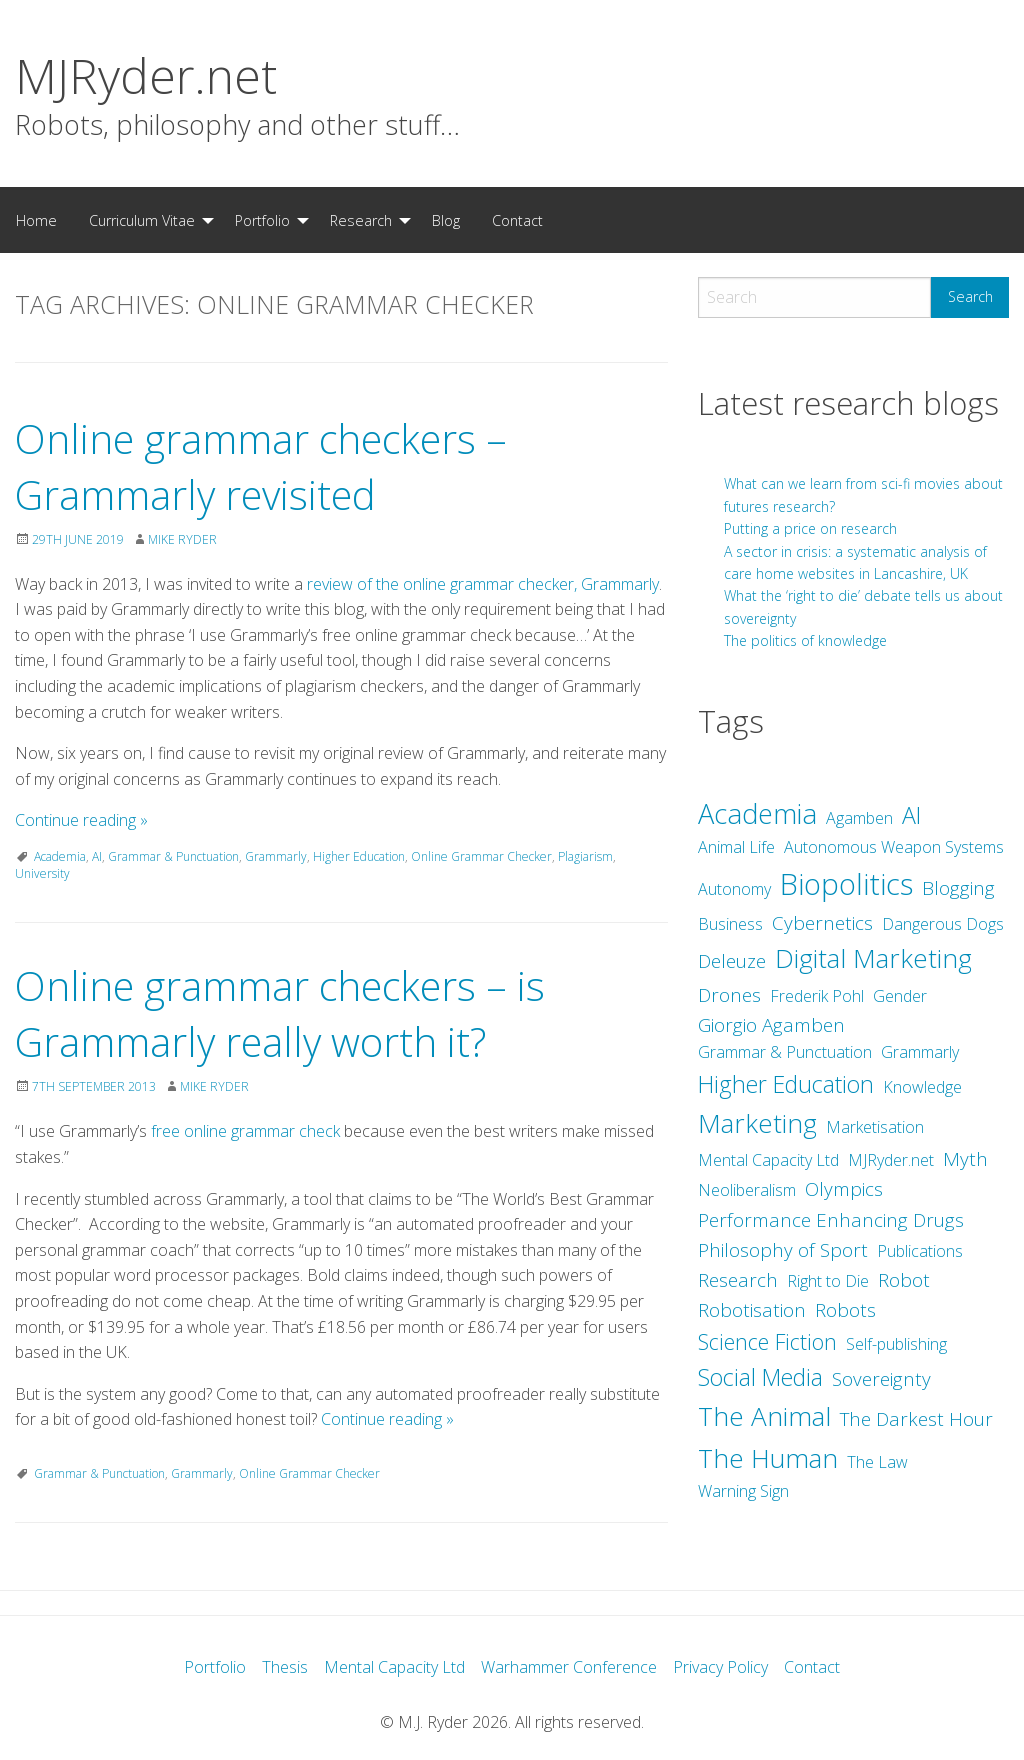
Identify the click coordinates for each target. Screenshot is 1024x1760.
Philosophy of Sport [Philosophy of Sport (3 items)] (783, 1250)
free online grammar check (245, 1131)
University (42, 873)
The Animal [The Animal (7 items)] (764, 1416)
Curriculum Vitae (142, 220)
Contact (517, 220)
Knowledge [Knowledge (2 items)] (922, 1087)
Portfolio (262, 220)
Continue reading (81, 820)
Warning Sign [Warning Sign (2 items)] (743, 1491)
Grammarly (276, 856)
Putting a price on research (810, 528)
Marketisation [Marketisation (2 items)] (875, 1127)
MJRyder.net (146, 75)
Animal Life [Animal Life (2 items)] (736, 847)
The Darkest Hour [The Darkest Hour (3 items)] (916, 1419)
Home (36, 220)
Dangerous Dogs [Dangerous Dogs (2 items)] (943, 924)
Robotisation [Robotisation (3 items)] (752, 1310)
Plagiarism (585, 856)
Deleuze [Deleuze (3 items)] (732, 961)
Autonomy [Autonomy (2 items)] (734, 889)
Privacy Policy (720, 1667)
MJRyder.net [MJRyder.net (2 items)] (891, 1160)
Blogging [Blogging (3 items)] (958, 888)
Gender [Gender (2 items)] (900, 996)
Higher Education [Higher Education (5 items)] (786, 1084)
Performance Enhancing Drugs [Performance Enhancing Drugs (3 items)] (831, 1220)
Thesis (285, 1667)
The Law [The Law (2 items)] (877, 1462)
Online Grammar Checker (481, 856)
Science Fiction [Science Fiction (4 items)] (767, 1341)
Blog (446, 220)
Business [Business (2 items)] (730, 924)
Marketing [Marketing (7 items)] (757, 1123)
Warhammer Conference (569, 1667)
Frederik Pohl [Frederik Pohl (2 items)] (817, 996)
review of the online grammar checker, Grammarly (483, 584)
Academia (60, 856)
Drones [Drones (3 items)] (729, 995)
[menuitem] (36, 220)
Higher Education (359, 856)
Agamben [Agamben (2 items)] (859, 818)
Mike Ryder (182, 539)
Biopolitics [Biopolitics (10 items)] (846, 884)
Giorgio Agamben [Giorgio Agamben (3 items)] (771, 1025)
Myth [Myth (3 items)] (965, 1159)
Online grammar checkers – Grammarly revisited (261, 466)
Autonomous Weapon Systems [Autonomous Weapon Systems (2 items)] (894, 847)
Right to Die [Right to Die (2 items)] (828, 1281)
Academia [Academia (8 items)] (757, 813)
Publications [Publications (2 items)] (920, 1251)
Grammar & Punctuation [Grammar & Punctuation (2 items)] (785, 1052)
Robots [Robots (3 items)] (845, 1310)
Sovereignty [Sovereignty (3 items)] (881, 1379)
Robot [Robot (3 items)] (904, 1280)
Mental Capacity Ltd (394, 1667)
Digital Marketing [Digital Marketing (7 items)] (873, 958)
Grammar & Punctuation (173, 856)
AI (97, 856)
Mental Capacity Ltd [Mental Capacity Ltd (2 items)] (768, 1160)
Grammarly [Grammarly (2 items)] (920, 1052)
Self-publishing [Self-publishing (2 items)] (896, 1344)
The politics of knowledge (805, 640)
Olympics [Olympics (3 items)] (844, 1189)
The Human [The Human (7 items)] (768, 1458)
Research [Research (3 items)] (738, 1280)
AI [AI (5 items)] (911, 815)
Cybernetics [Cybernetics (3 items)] (822, 923)
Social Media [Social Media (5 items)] (760, 1377)
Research (361, 220)
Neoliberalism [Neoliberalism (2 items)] (747, 1190)
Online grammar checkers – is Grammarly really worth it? (280, 1013)
